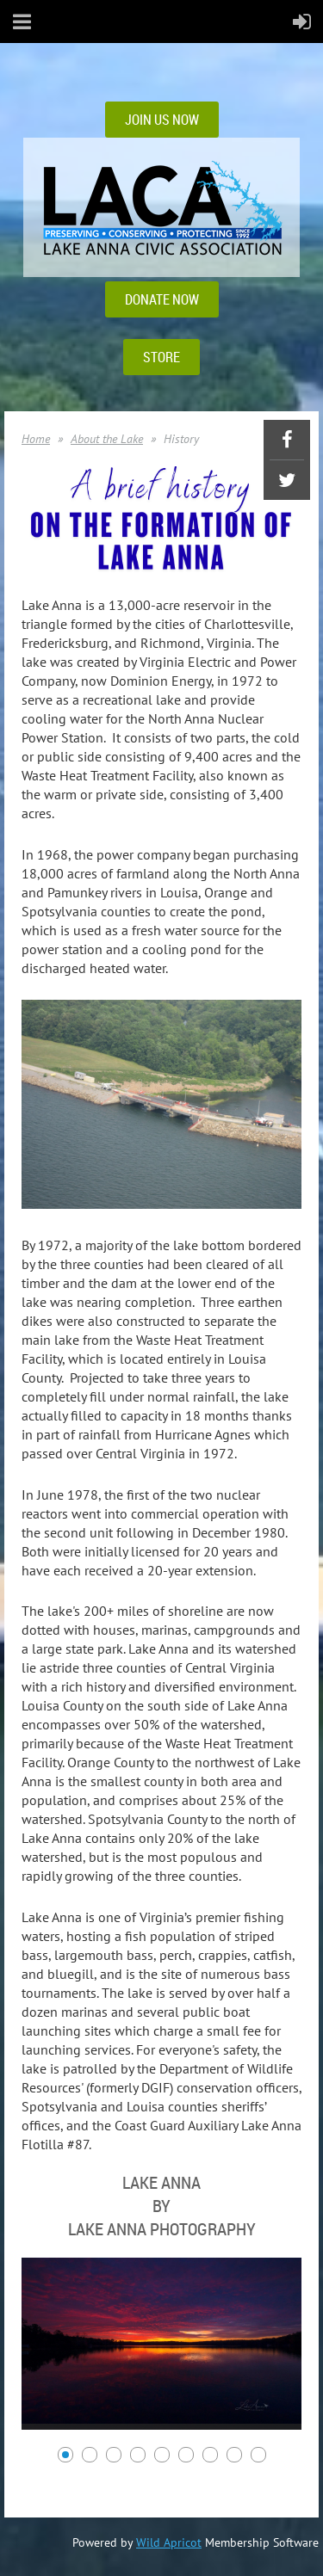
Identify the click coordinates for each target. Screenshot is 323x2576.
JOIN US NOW (162, 119)
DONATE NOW (162, 299)
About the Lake (107, 439)
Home (36, 439)
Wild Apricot (169, 2542)
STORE (161, 357)
